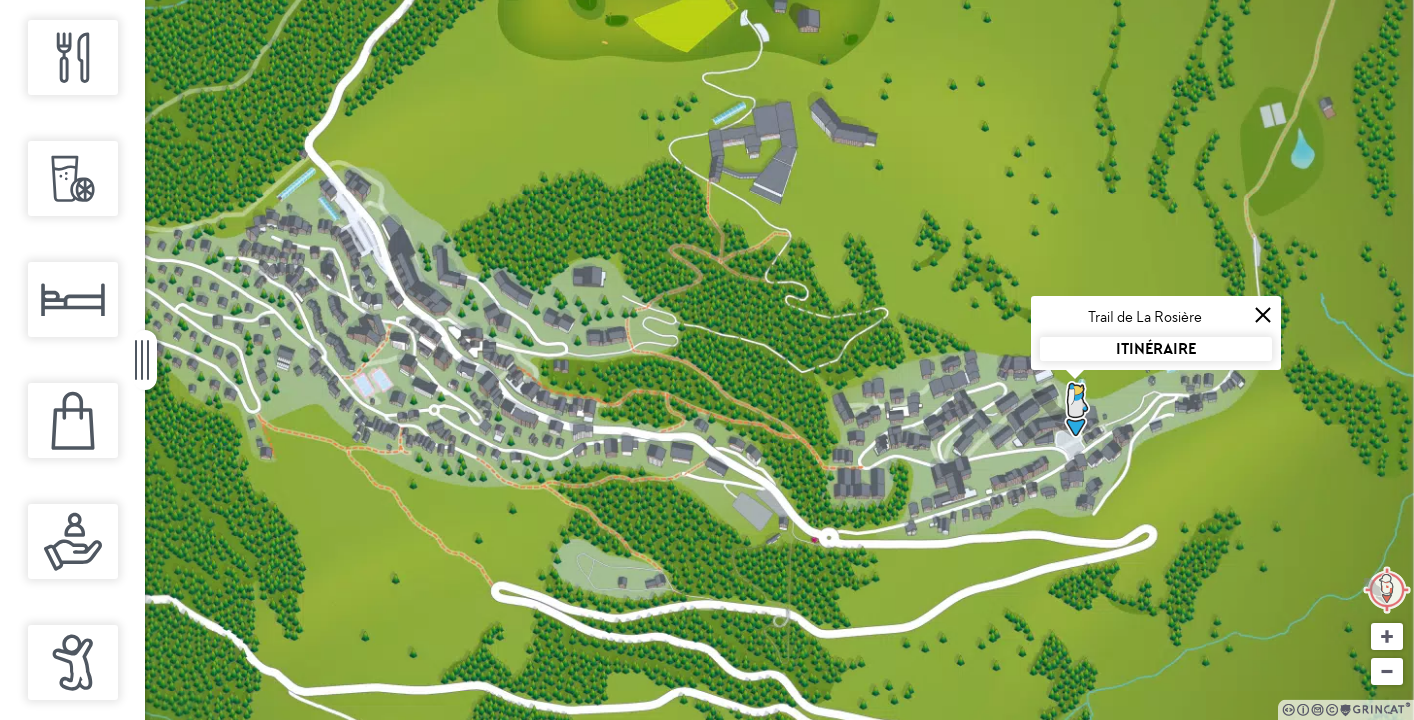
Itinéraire (1156, 348)
